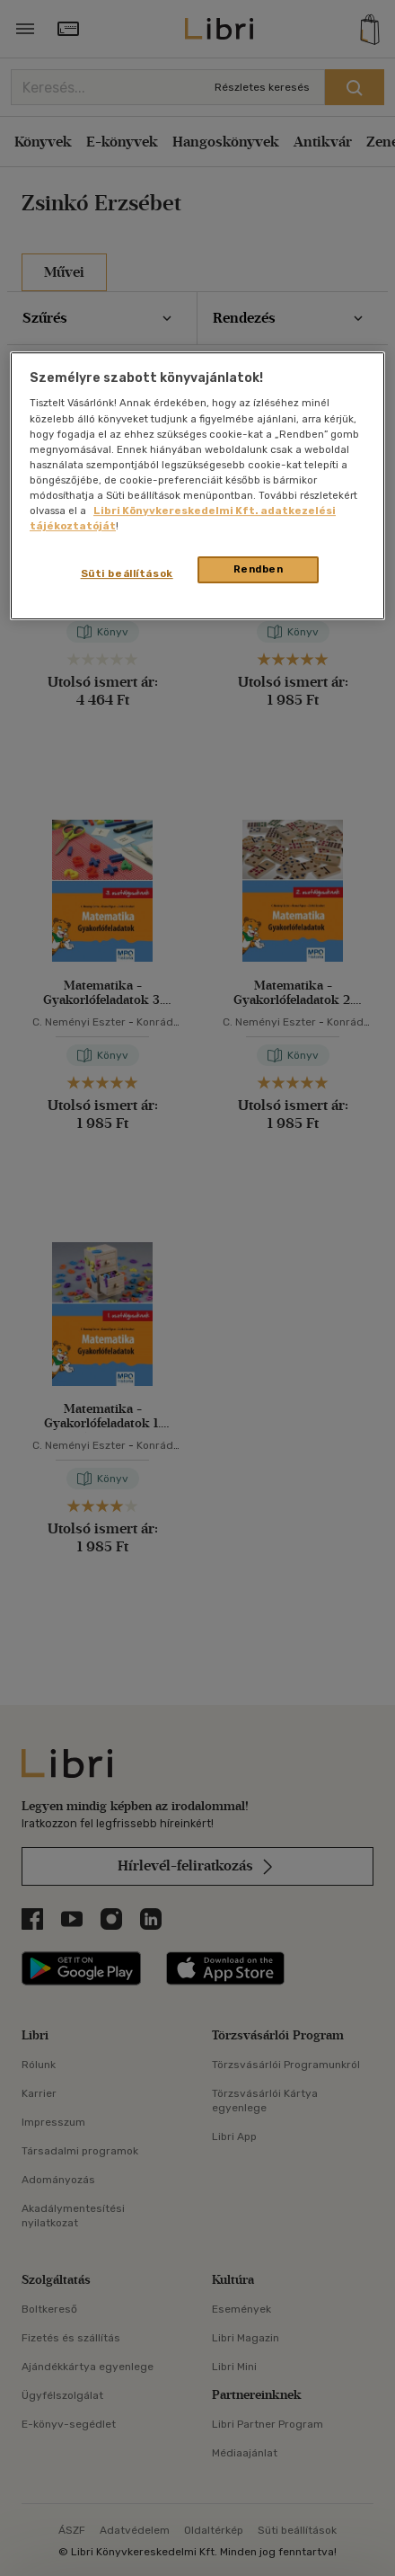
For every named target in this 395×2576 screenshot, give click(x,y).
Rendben (258, 569)
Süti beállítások (127, 573)
